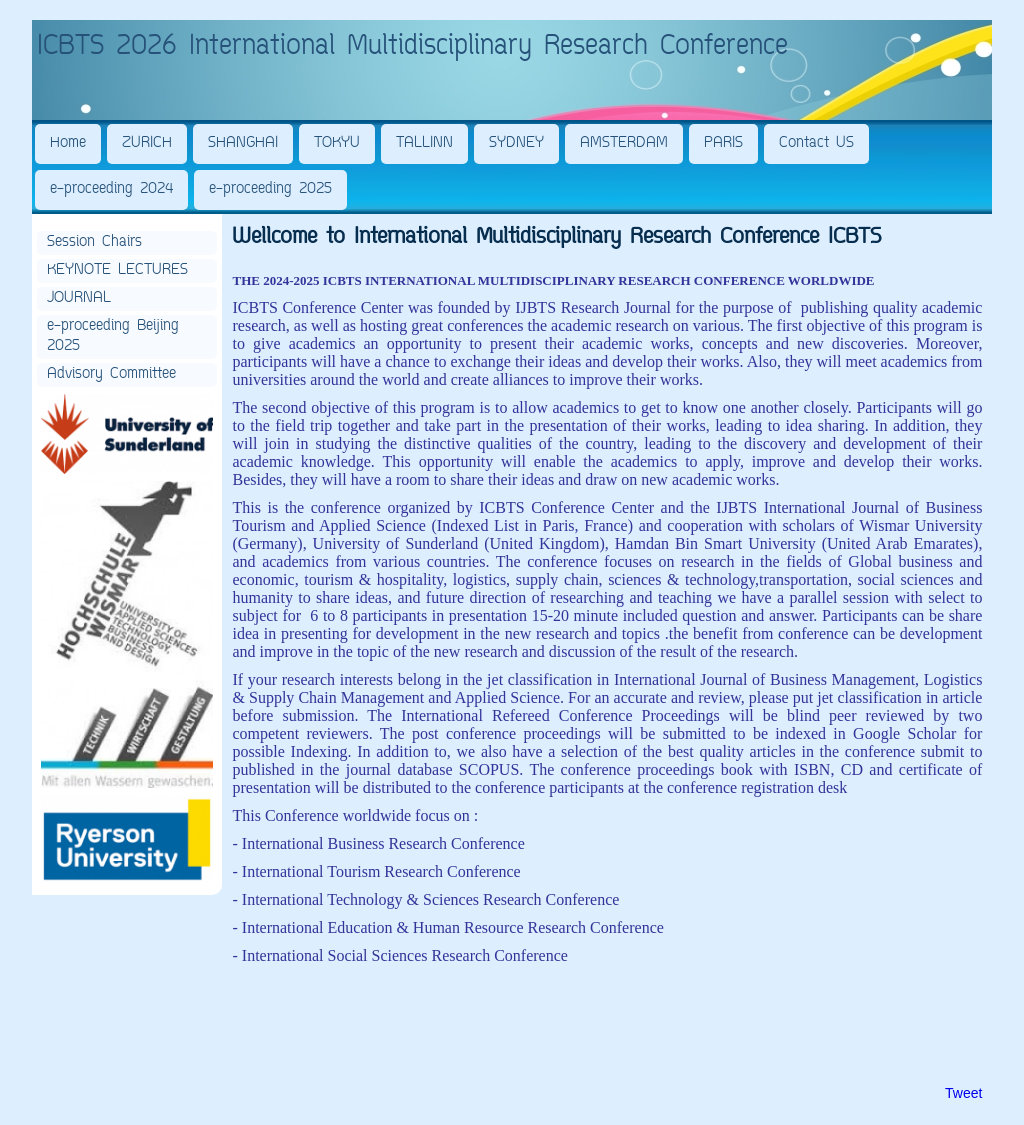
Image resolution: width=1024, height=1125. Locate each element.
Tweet (963, 1093)
